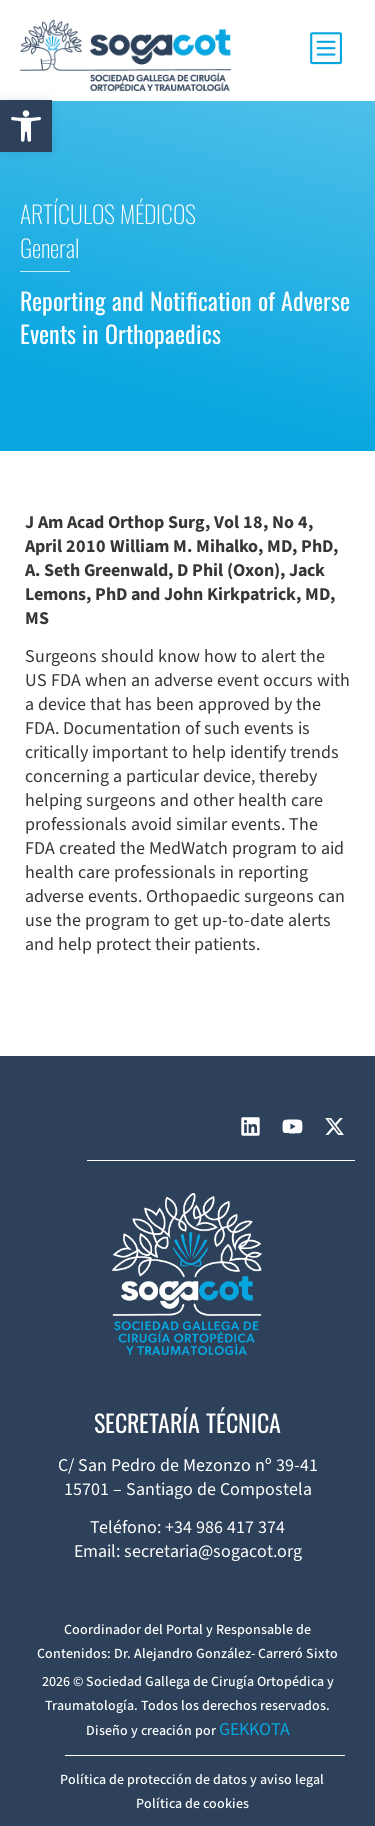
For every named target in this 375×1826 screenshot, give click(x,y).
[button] (26, 126)
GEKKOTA (254, 1729)
